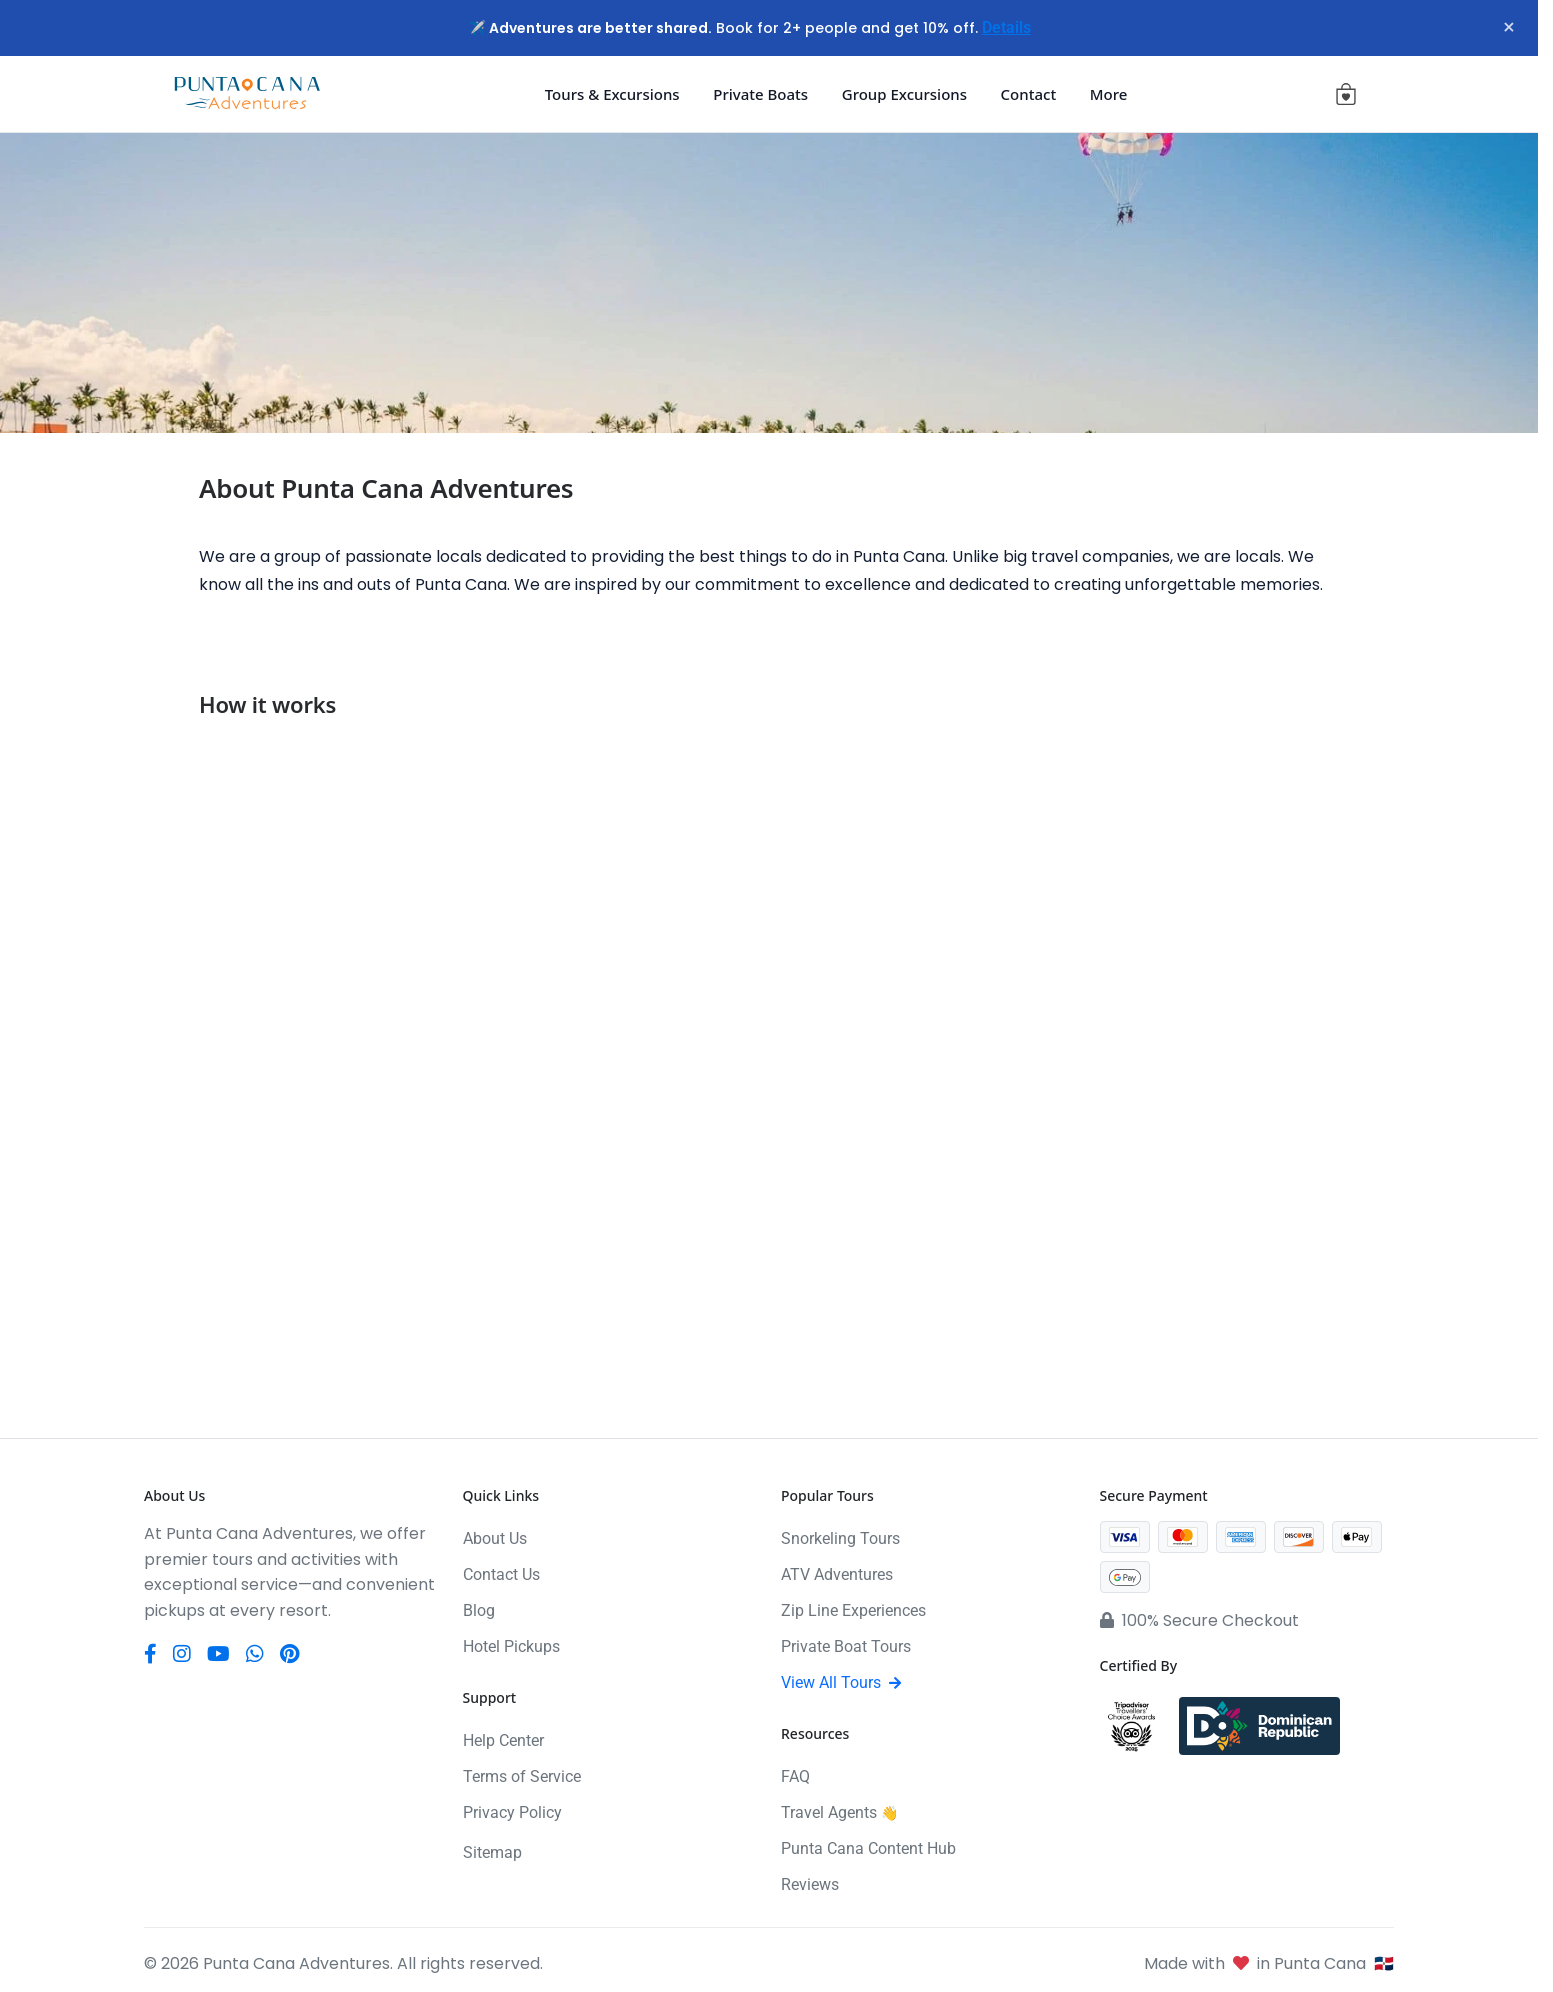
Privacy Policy (512, 1812)
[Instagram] (182, 1654)
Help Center (503, 1740)
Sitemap (492, 1852)
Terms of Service (522, 1776)
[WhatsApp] (255, 1654)
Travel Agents (839, 1812)
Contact (1029, 94)
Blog (479, 1610)
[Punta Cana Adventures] (247, 94)
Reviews (810, 1884)
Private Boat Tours (846, 1646)
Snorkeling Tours (840, 1538)
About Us (495, 1538)
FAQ (795, 1776)
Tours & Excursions (612, 94)
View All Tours (841, 1682)
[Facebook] (150, 1654)
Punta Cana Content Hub (868, 1848)
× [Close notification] (1502, 28)
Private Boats (760, 94)
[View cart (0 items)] (1346, 94)
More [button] (1109, 94)
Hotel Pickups (511, 1646)
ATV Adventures (837, 1574)
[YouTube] (218, 1654)
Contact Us (501, 1574)
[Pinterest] (289, 1654)
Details (1006, 27)
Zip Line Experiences (853, 1610)
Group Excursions (904, 94)
